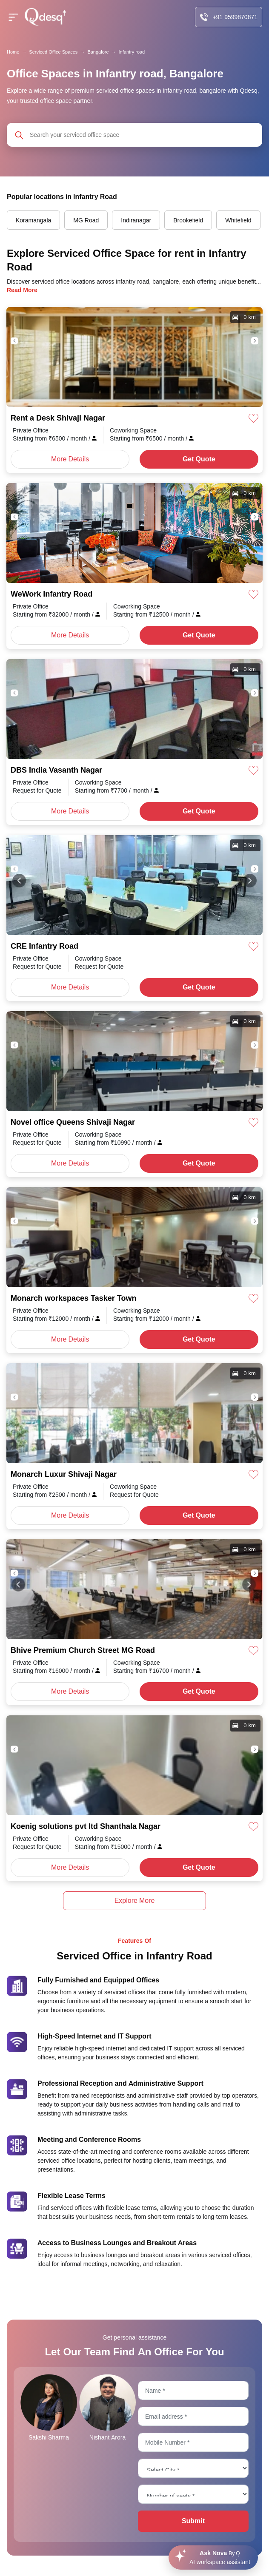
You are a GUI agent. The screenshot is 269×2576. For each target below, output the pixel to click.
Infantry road (132, 52)
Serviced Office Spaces (53, 52)
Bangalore (98, 52)
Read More (22, 290)
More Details (70, 459)
